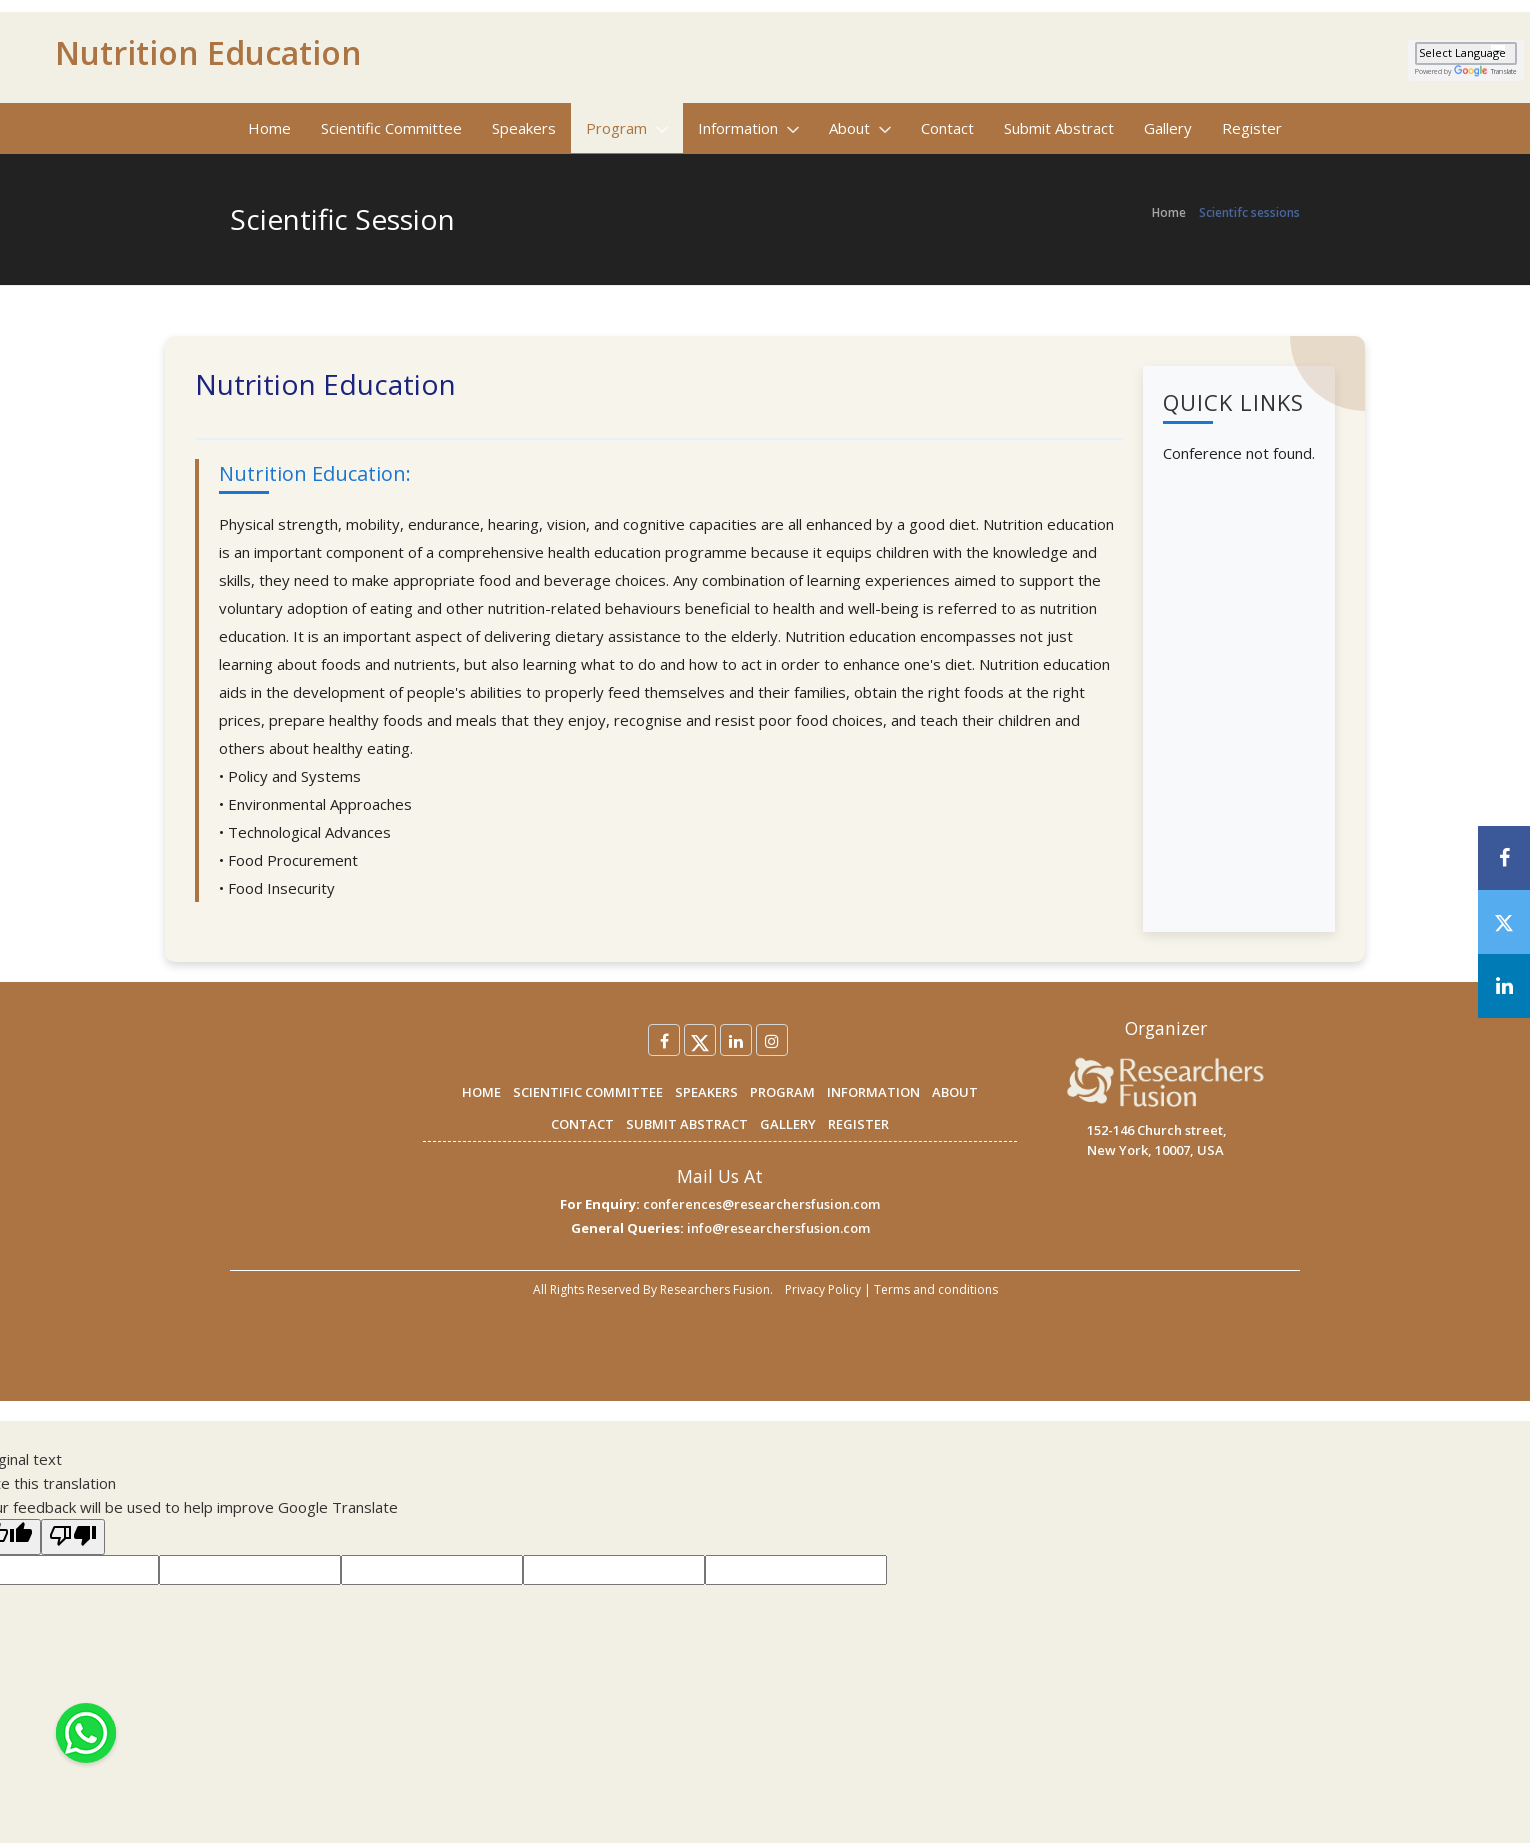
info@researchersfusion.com (778, 1228)
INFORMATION (873, 1092)
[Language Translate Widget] (1466, 53)
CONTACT (582, 1124)
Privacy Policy (823, 1289)
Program (627, 128)
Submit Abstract (1059, 128)
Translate (1485, 71)
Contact (947, 128)
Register (1252, 128)
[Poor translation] (73, 1537)
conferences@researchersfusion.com (761, 1204)
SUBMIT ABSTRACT (687, 1124)
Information (748, 128)
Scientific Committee (391, 128)
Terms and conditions (936, 1289)
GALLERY (788, 1124)
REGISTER (858, 1124)
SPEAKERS (706, 1092)
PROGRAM (782, 1092)
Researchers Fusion (715, 1289)
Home (269, 128)
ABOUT (955, 1092)
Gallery (1168, 128)
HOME (481, 1092)
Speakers (524, 128)
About (860, 128)
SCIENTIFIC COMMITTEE (588, 1092)
